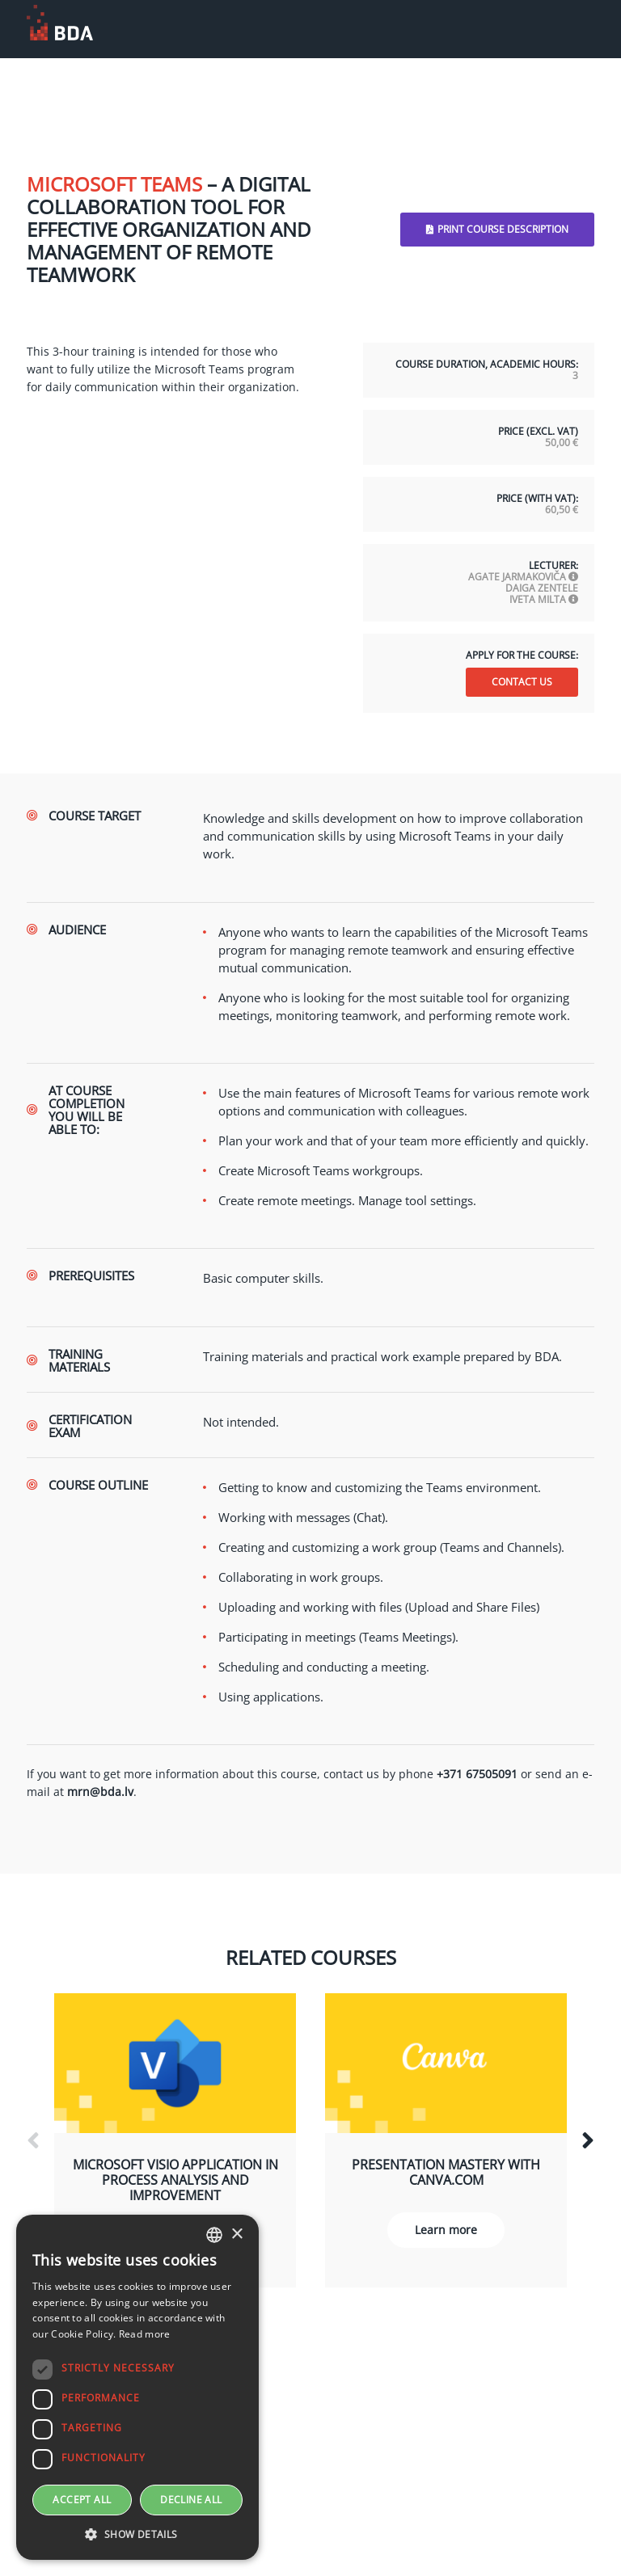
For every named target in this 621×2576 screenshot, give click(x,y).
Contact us (522, 682)
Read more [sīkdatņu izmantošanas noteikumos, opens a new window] (145, 2334)
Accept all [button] (82, 2499)
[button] (137, 2535)
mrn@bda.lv (100, 1791)
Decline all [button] (191, 2499)
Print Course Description (497, 229)
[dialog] (137, 2387)
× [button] (236, 2234)
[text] (398, 835)
